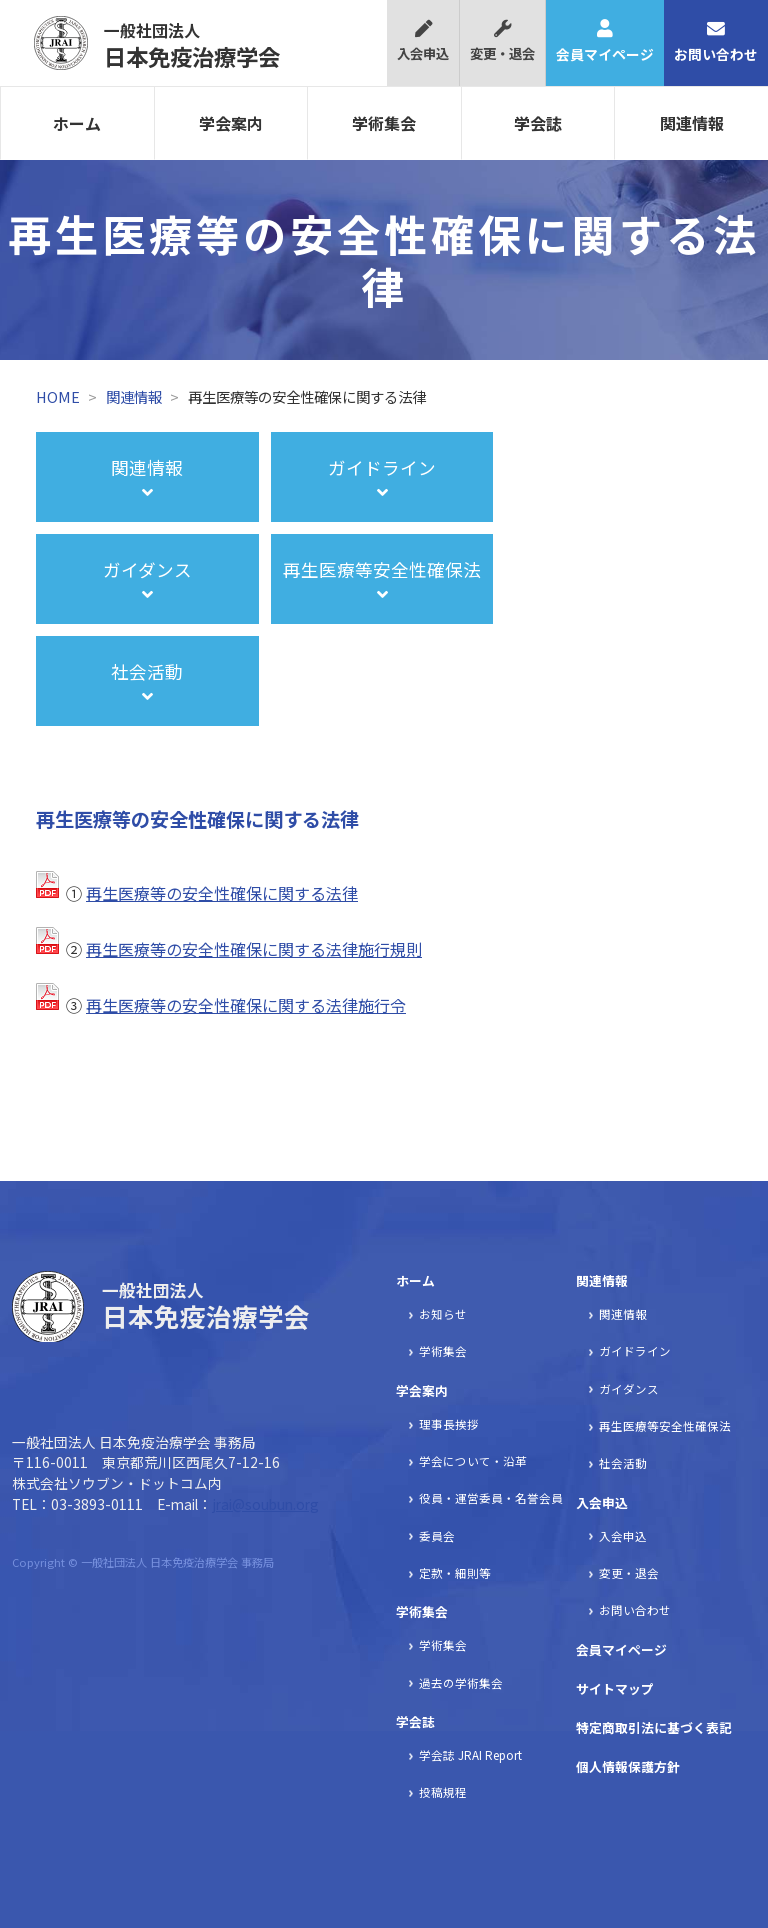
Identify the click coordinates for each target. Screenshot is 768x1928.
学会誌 (538, 123)
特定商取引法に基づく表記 (654, 1727)
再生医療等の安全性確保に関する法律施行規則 (254, 949)
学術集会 (384, 123)
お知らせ (443, 1314)
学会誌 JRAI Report (470, 1755)
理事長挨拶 (449, 1424)
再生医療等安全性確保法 (665, 1426)
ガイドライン (635, 1351)
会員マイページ (605, 42)
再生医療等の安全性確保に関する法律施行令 (246, 1005)
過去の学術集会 (461, 1683)
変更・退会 (502, 41)
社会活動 (623, 1463)
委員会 (437, 1536)
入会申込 (423, 41)
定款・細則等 (455, 1573)
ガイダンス (629, 1389)
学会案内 (231, 123)
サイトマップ (615, 1688)
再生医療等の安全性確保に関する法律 (222, 893)
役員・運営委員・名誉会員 (491, 1498)
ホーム (77, 123)
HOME (58, 396)
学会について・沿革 (473, 1461)
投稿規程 (443, 1792)
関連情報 (692, 123)
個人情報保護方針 (628, 1766)
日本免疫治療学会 (192, 45)
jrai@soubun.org (265, 1504)
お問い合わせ (716, 42)
